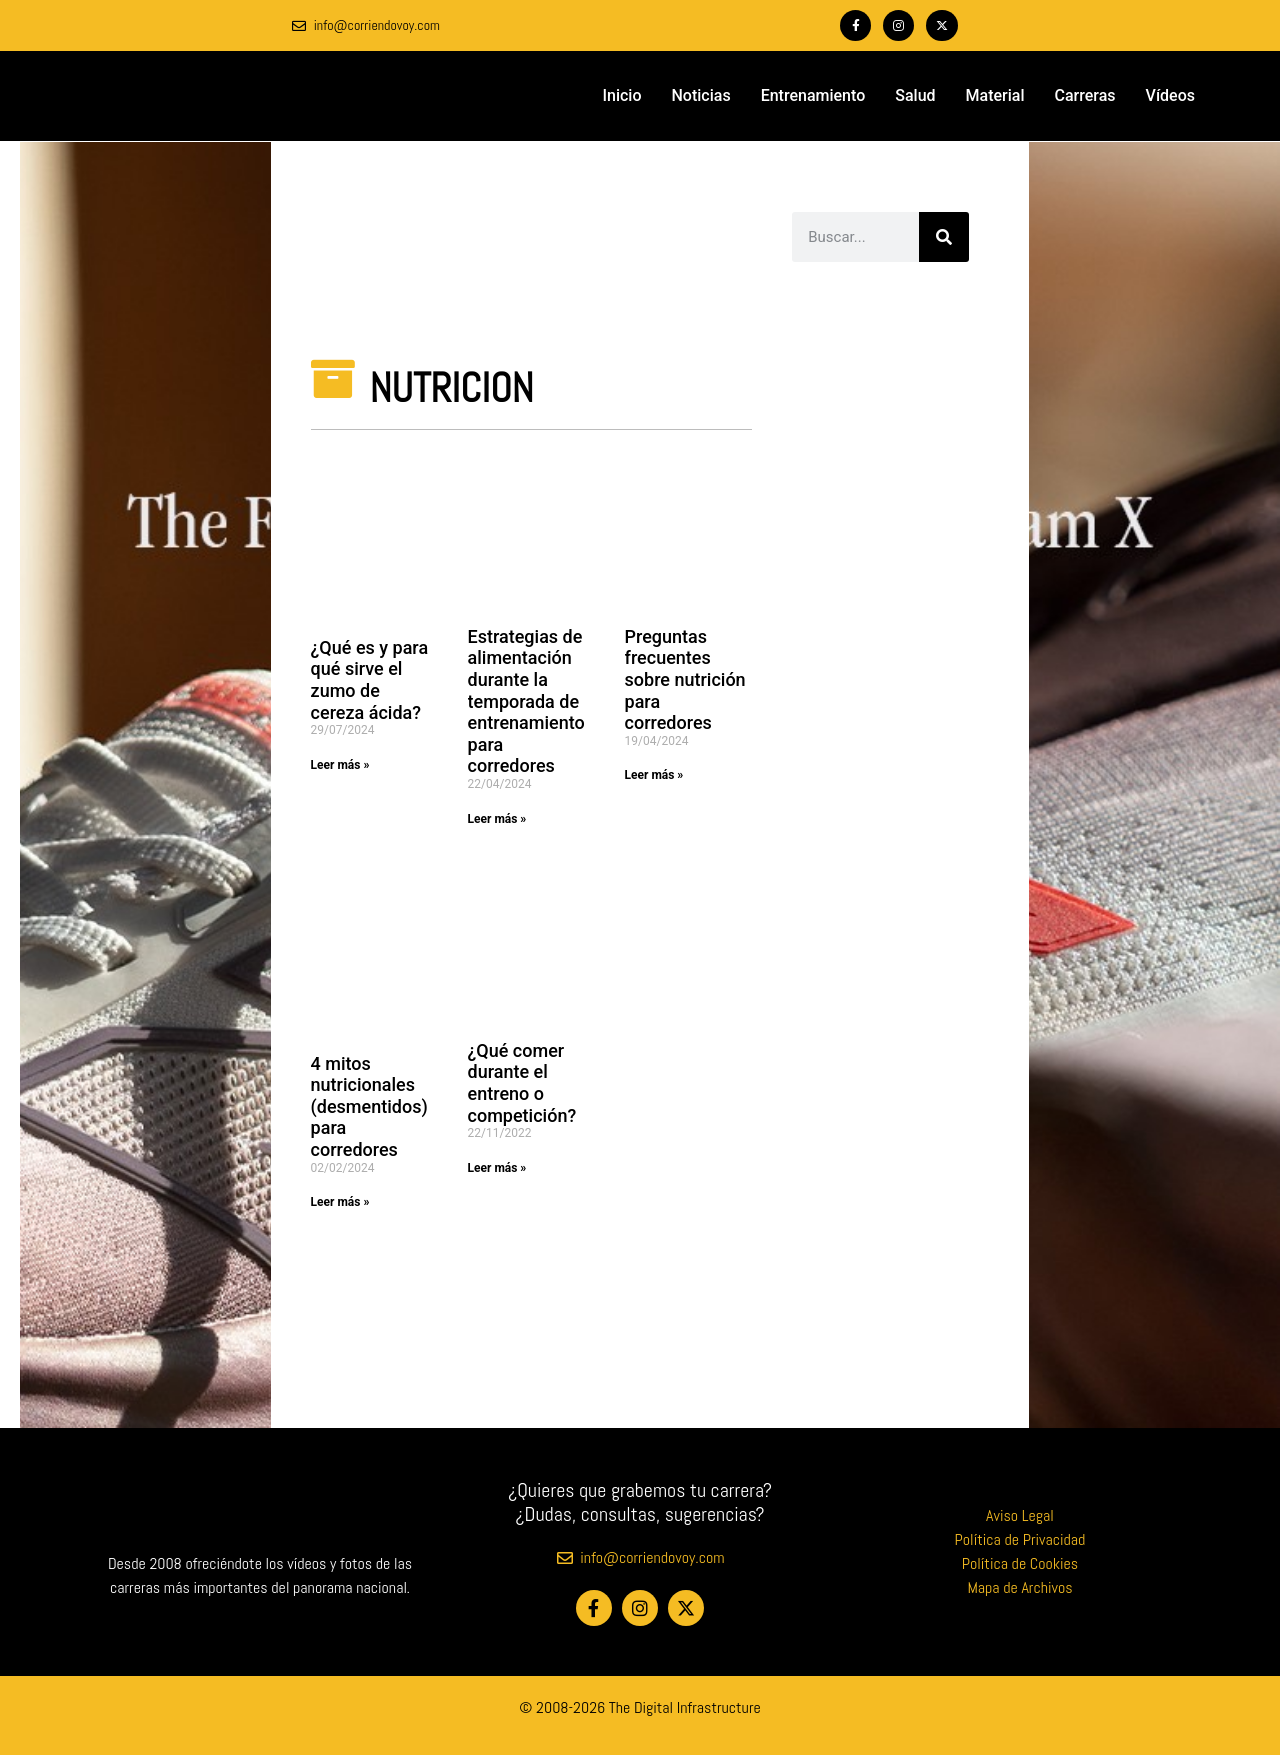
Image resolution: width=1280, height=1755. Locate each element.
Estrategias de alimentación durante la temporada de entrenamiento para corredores (526, 701)
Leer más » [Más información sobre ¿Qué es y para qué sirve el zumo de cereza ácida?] (340, 765)
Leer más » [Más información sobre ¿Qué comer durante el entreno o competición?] (497, 1168)
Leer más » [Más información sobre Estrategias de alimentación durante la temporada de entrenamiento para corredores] (497, 819)
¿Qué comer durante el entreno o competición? (522, 1083)
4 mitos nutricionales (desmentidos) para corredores (369, 1106)
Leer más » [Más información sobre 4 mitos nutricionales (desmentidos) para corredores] (340, 1202)
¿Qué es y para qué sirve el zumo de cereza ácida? (370, 680)
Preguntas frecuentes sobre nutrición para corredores (685, 679)
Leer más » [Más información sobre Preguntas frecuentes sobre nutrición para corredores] (654, 775)
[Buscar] (944, 237)
